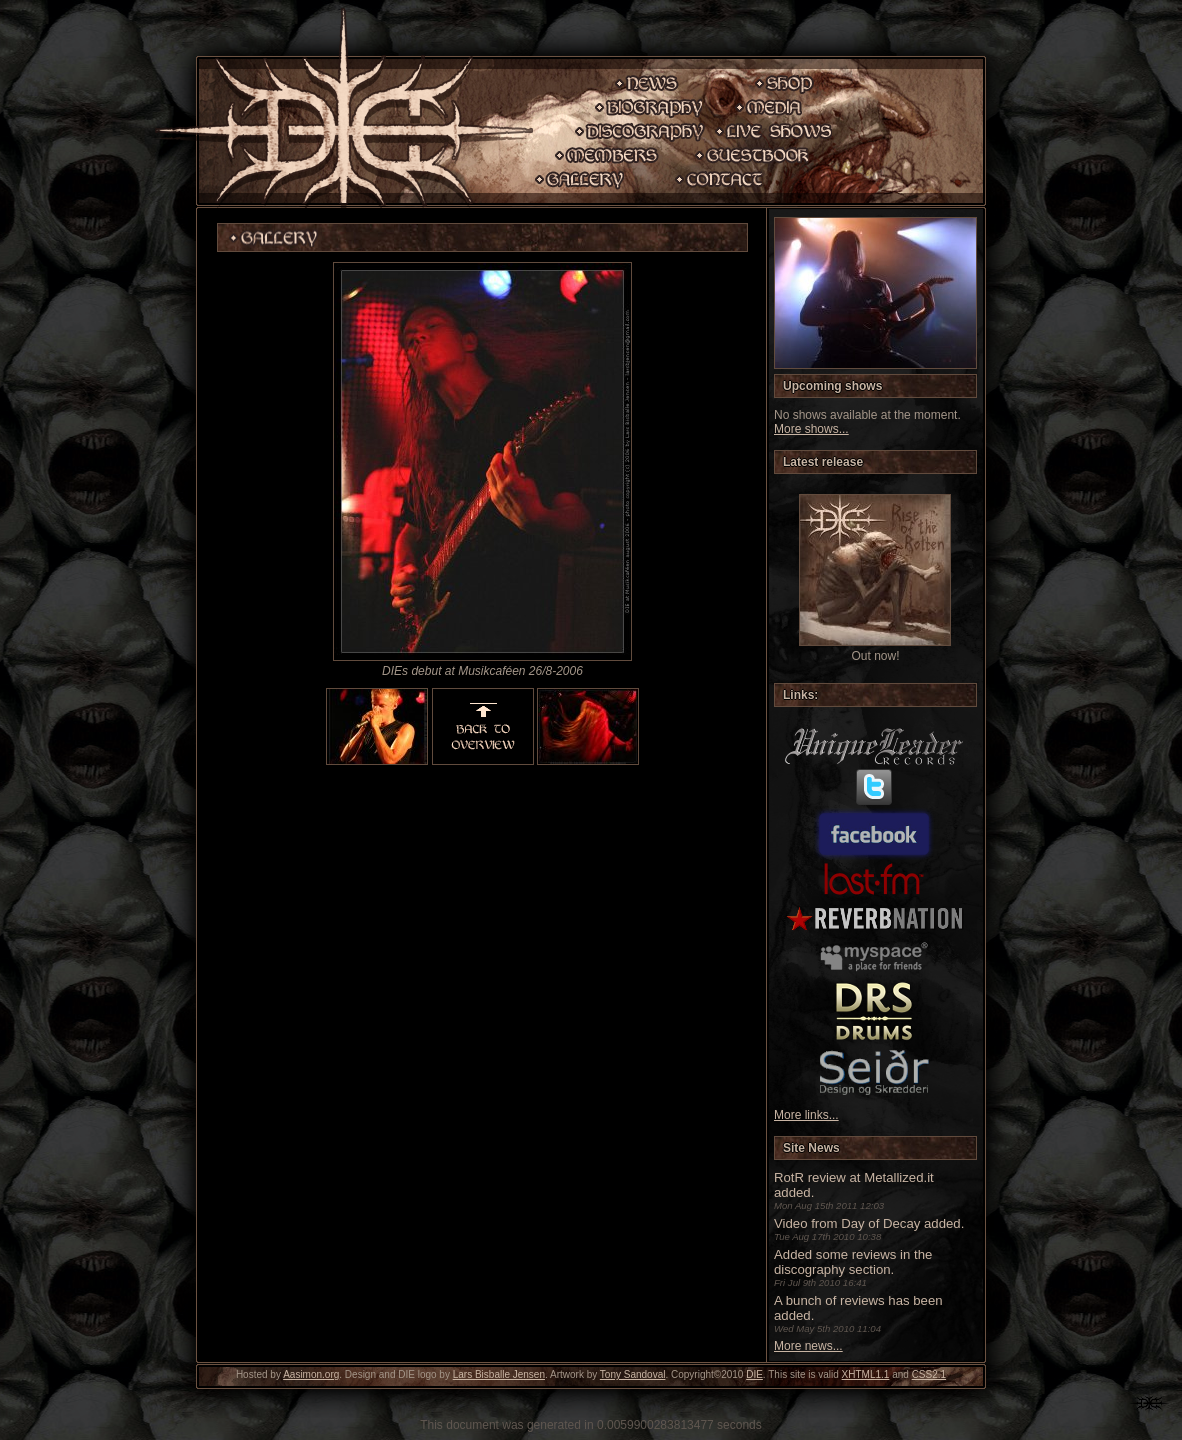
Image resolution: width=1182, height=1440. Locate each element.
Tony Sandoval (633, 1374)
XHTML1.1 (866, 1374)
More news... (808, 1346)
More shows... (811, 429)
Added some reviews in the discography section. (853, 1262)
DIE (754, 1374)
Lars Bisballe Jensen (499, 1374)
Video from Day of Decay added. (869, 1223)
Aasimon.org (311, 1374)
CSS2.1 (929, 1374)
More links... (806, 1115)
